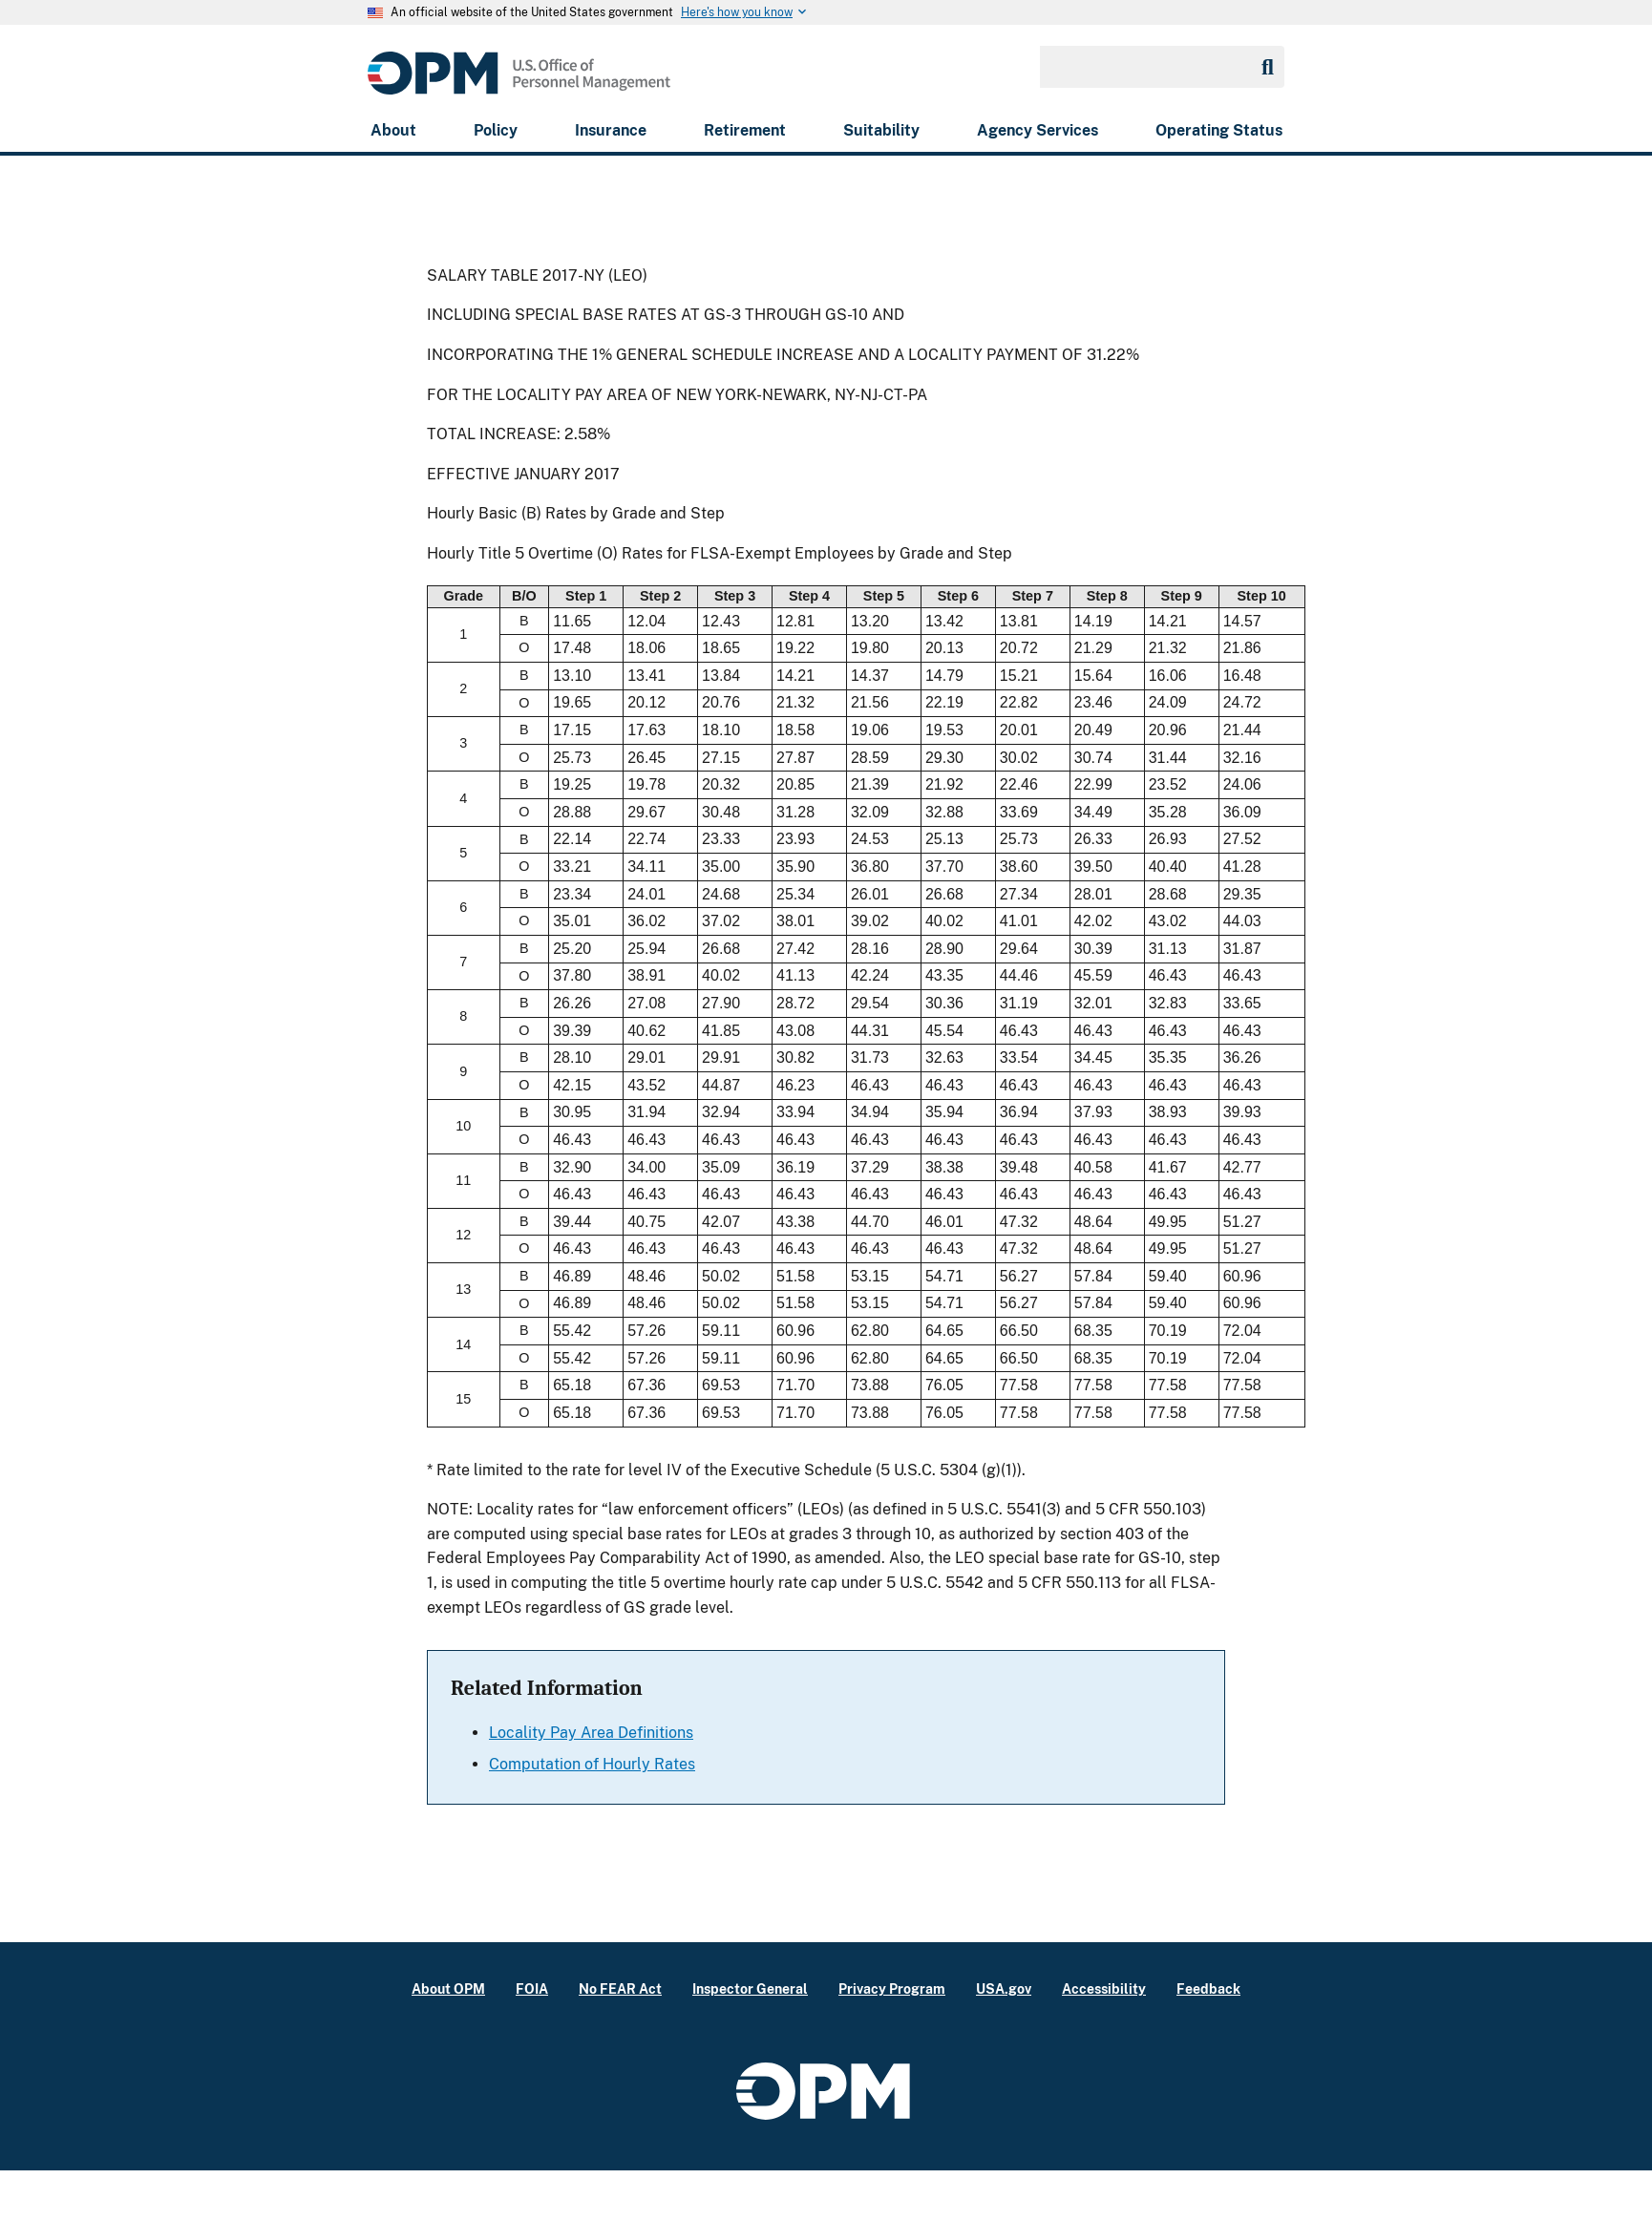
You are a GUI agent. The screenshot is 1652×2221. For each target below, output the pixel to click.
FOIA (532, 1988)
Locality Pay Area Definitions (591, 1733)
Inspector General (750, 1988)
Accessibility (1104, 1988)
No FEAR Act (620, 1988)
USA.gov (1003, 1988)
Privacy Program (891, 1988)
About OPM (448, 1988)
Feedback (1208, 1988)
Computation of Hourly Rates (592, 1764)
